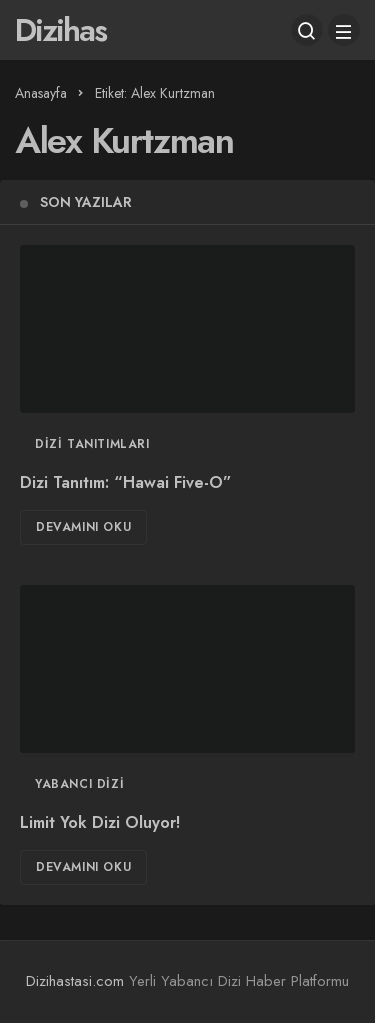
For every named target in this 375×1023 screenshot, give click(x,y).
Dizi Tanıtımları (92, 444)
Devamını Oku (83, 527)
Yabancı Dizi (79, 784)
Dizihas (60, 30)
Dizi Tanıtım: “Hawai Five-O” (126, 483)
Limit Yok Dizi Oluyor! (100, 823)
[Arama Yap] (307, 30)
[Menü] (344, 30)
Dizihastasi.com (75, 981)
